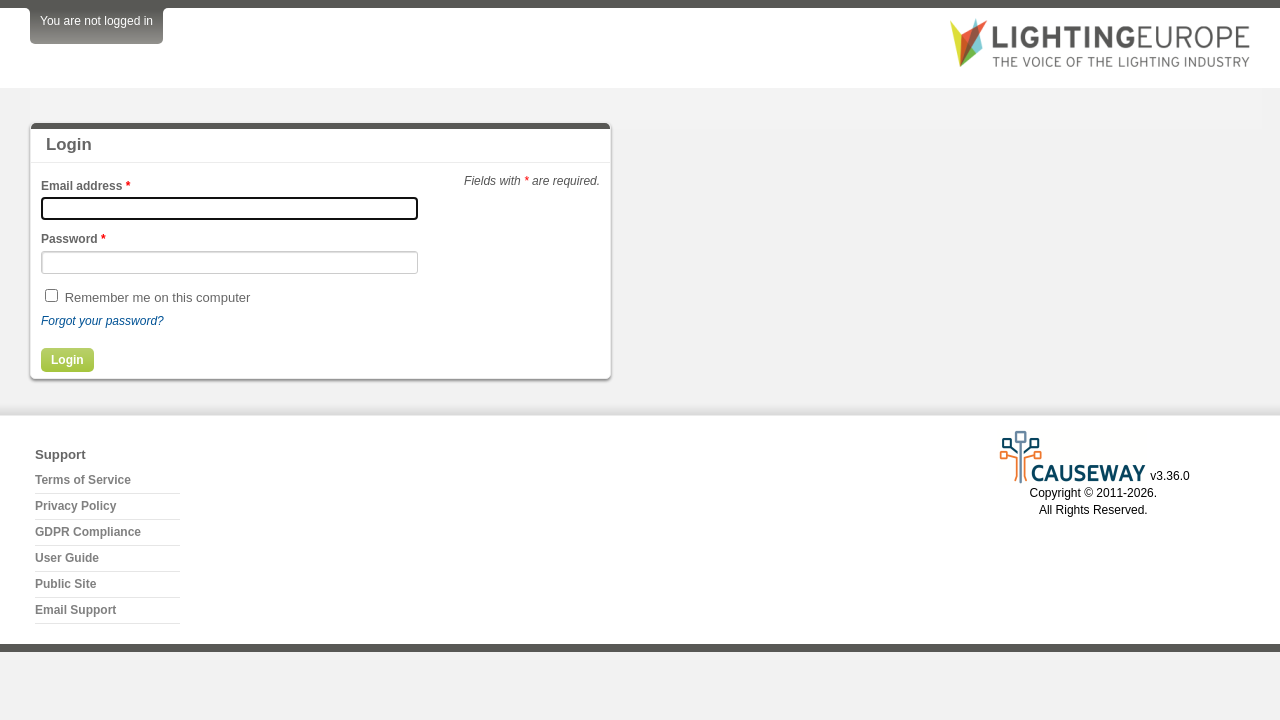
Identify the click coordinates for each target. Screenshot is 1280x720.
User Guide (67, 558)
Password (73, 239)
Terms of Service (83, 480)
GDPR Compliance (88, 532)
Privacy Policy (75, 506)
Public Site (65, 584)
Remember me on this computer (158, 297)
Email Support (75, 610)
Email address (85, 186)
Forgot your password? (102, 321)
